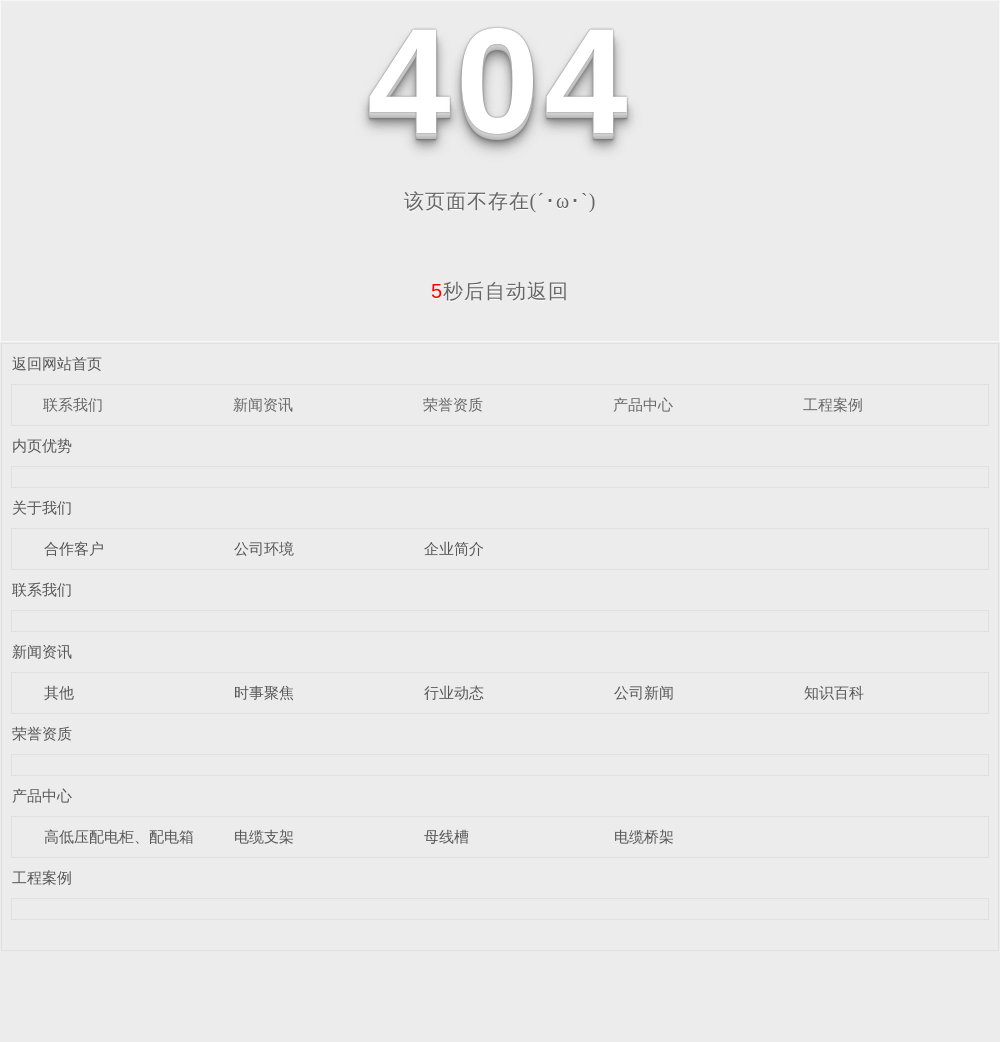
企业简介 (454, 548)
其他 (59, 692)
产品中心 (643, 404)
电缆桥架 (644, 836)
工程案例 (833, 404)
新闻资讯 (263, 404)
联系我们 (73, 404)
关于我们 (42, 507)
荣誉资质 (453, 404)
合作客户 (74, 548)
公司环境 (264, 548)
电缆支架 (264, 836)
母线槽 (446, 836)
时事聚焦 (264, 692)
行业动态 (454, 692)
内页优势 (42, 445)
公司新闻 (644, 692)
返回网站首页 (57, 363)
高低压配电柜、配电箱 (119, 836)
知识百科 (834, 692)
